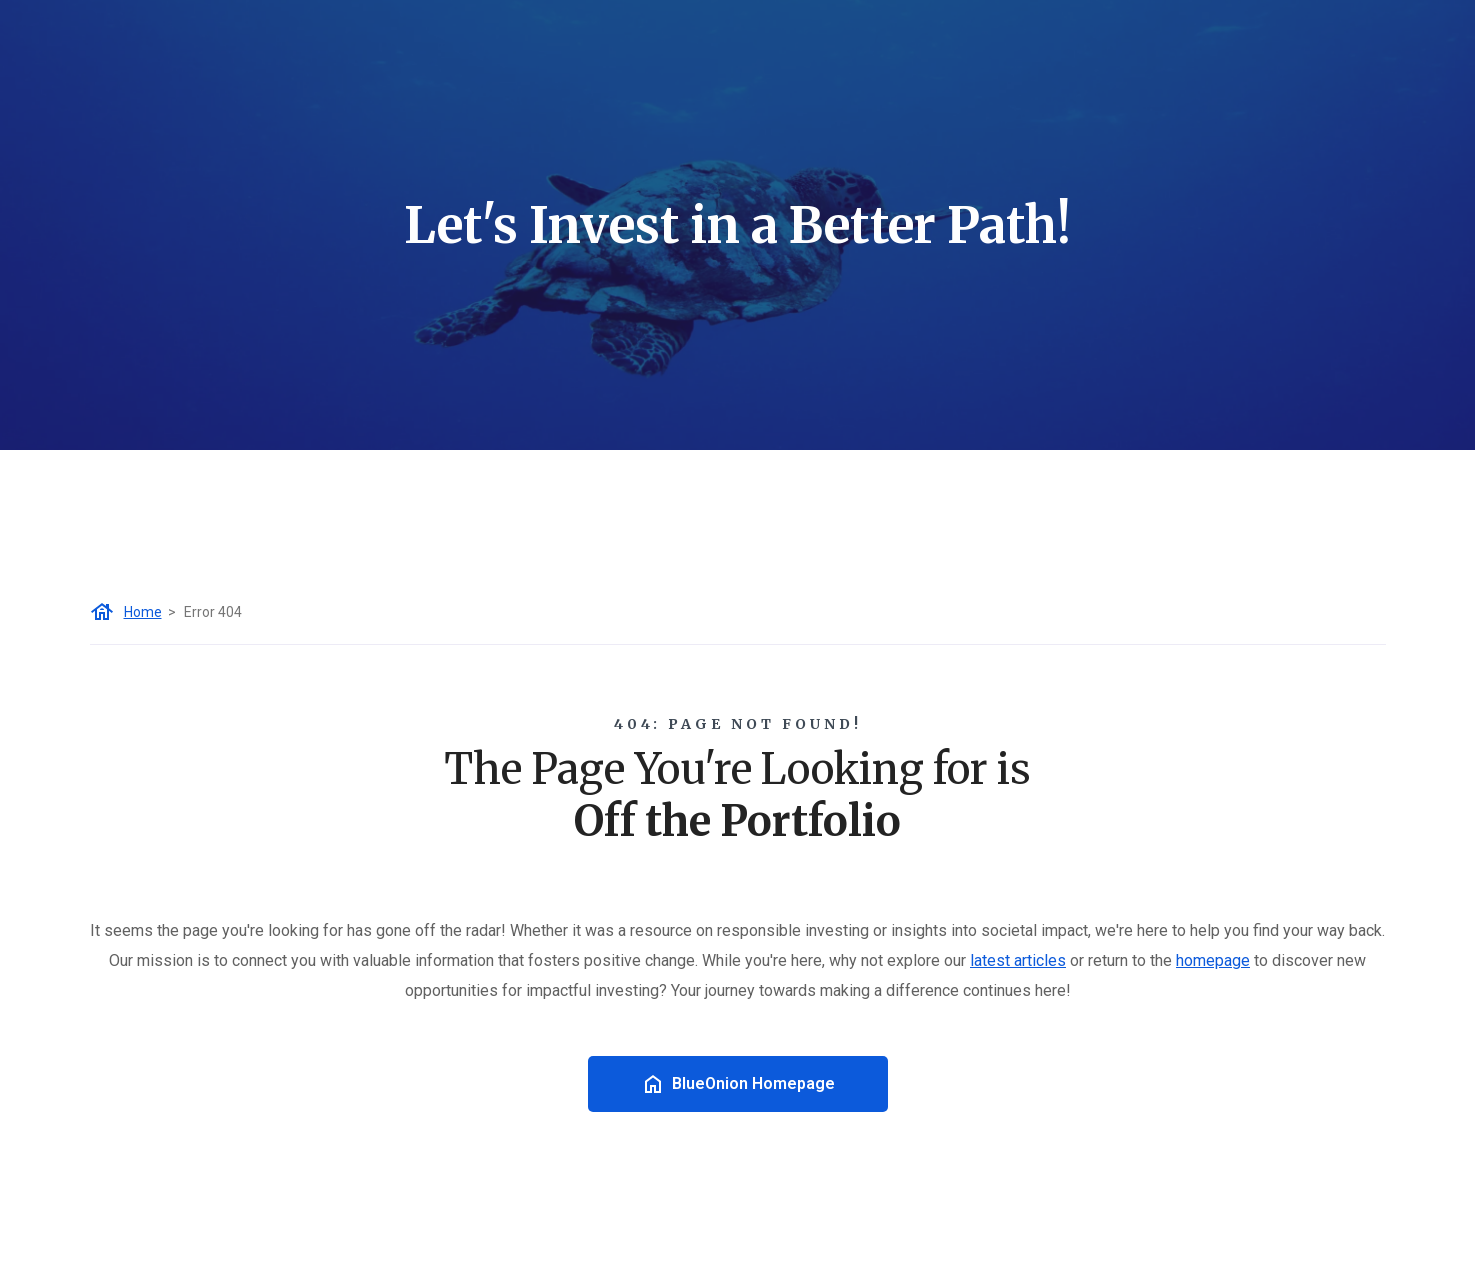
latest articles (1018, 960)
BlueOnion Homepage (738, 1084)
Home (143, 612)
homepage (1213, 960)
